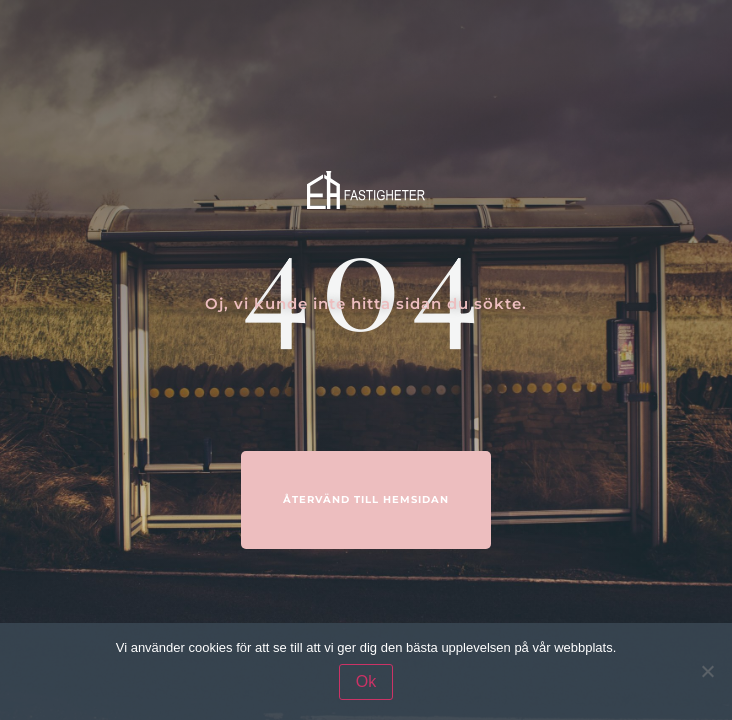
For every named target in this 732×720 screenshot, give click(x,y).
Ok (366, 681)
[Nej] (707, 671)
